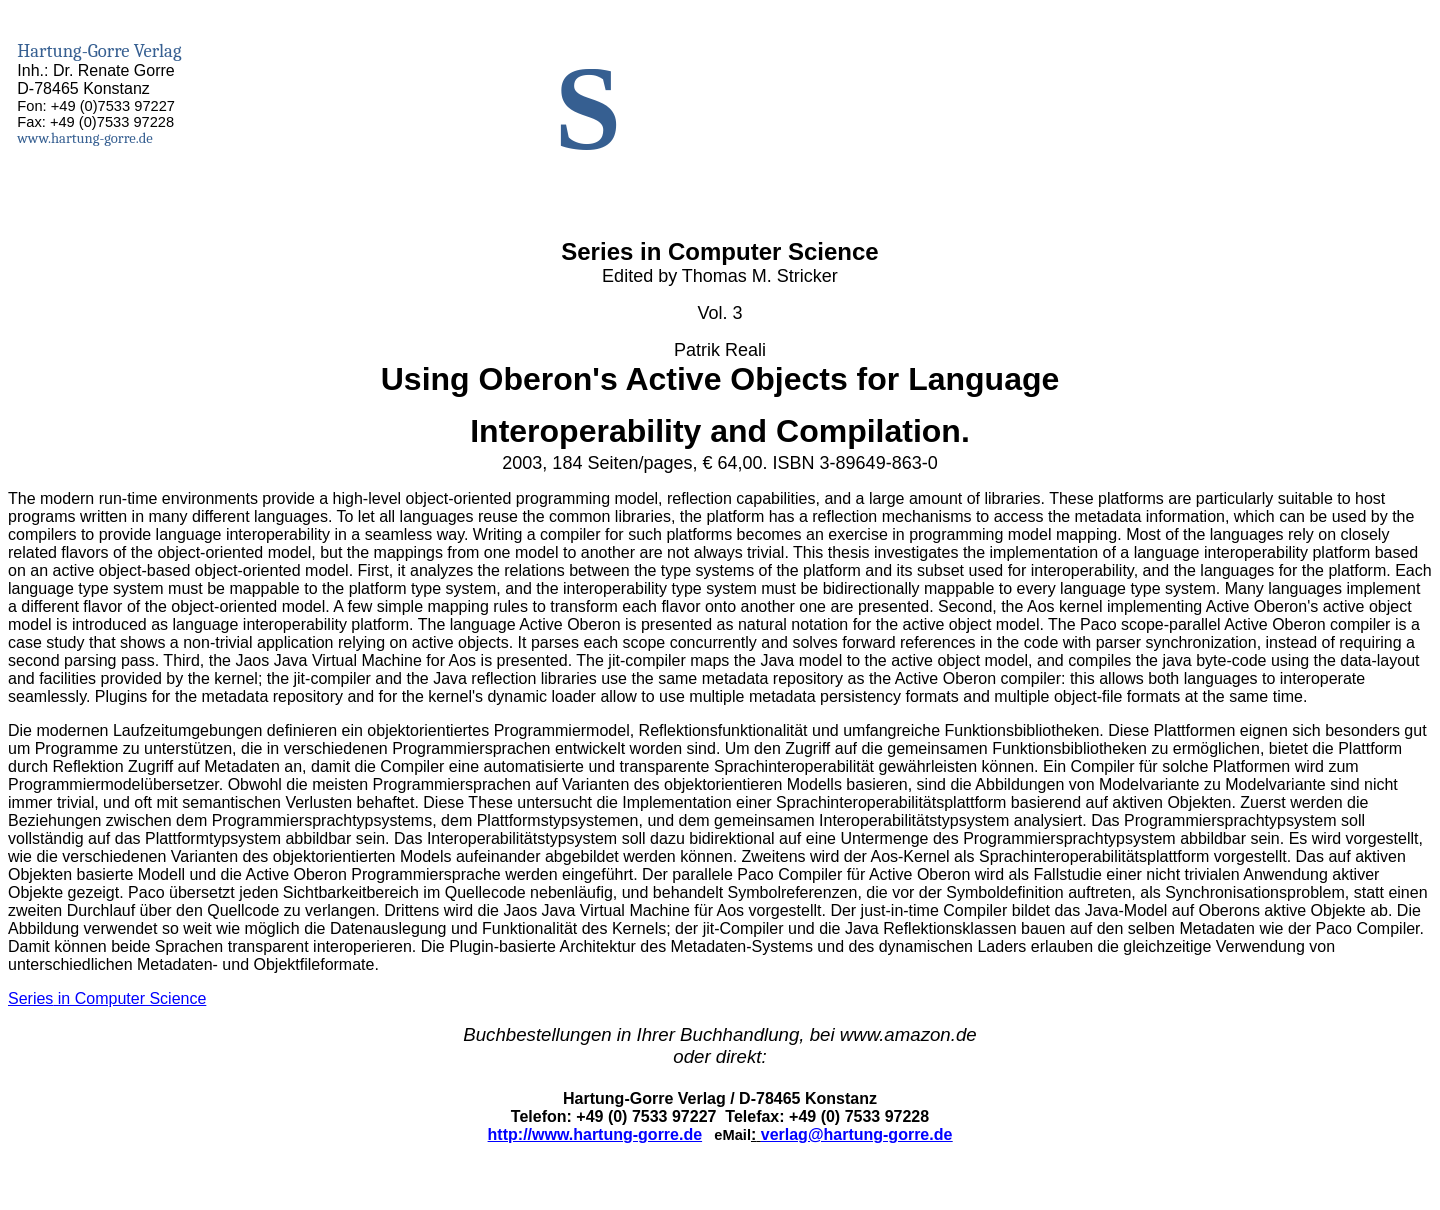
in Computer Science (107, 998)
